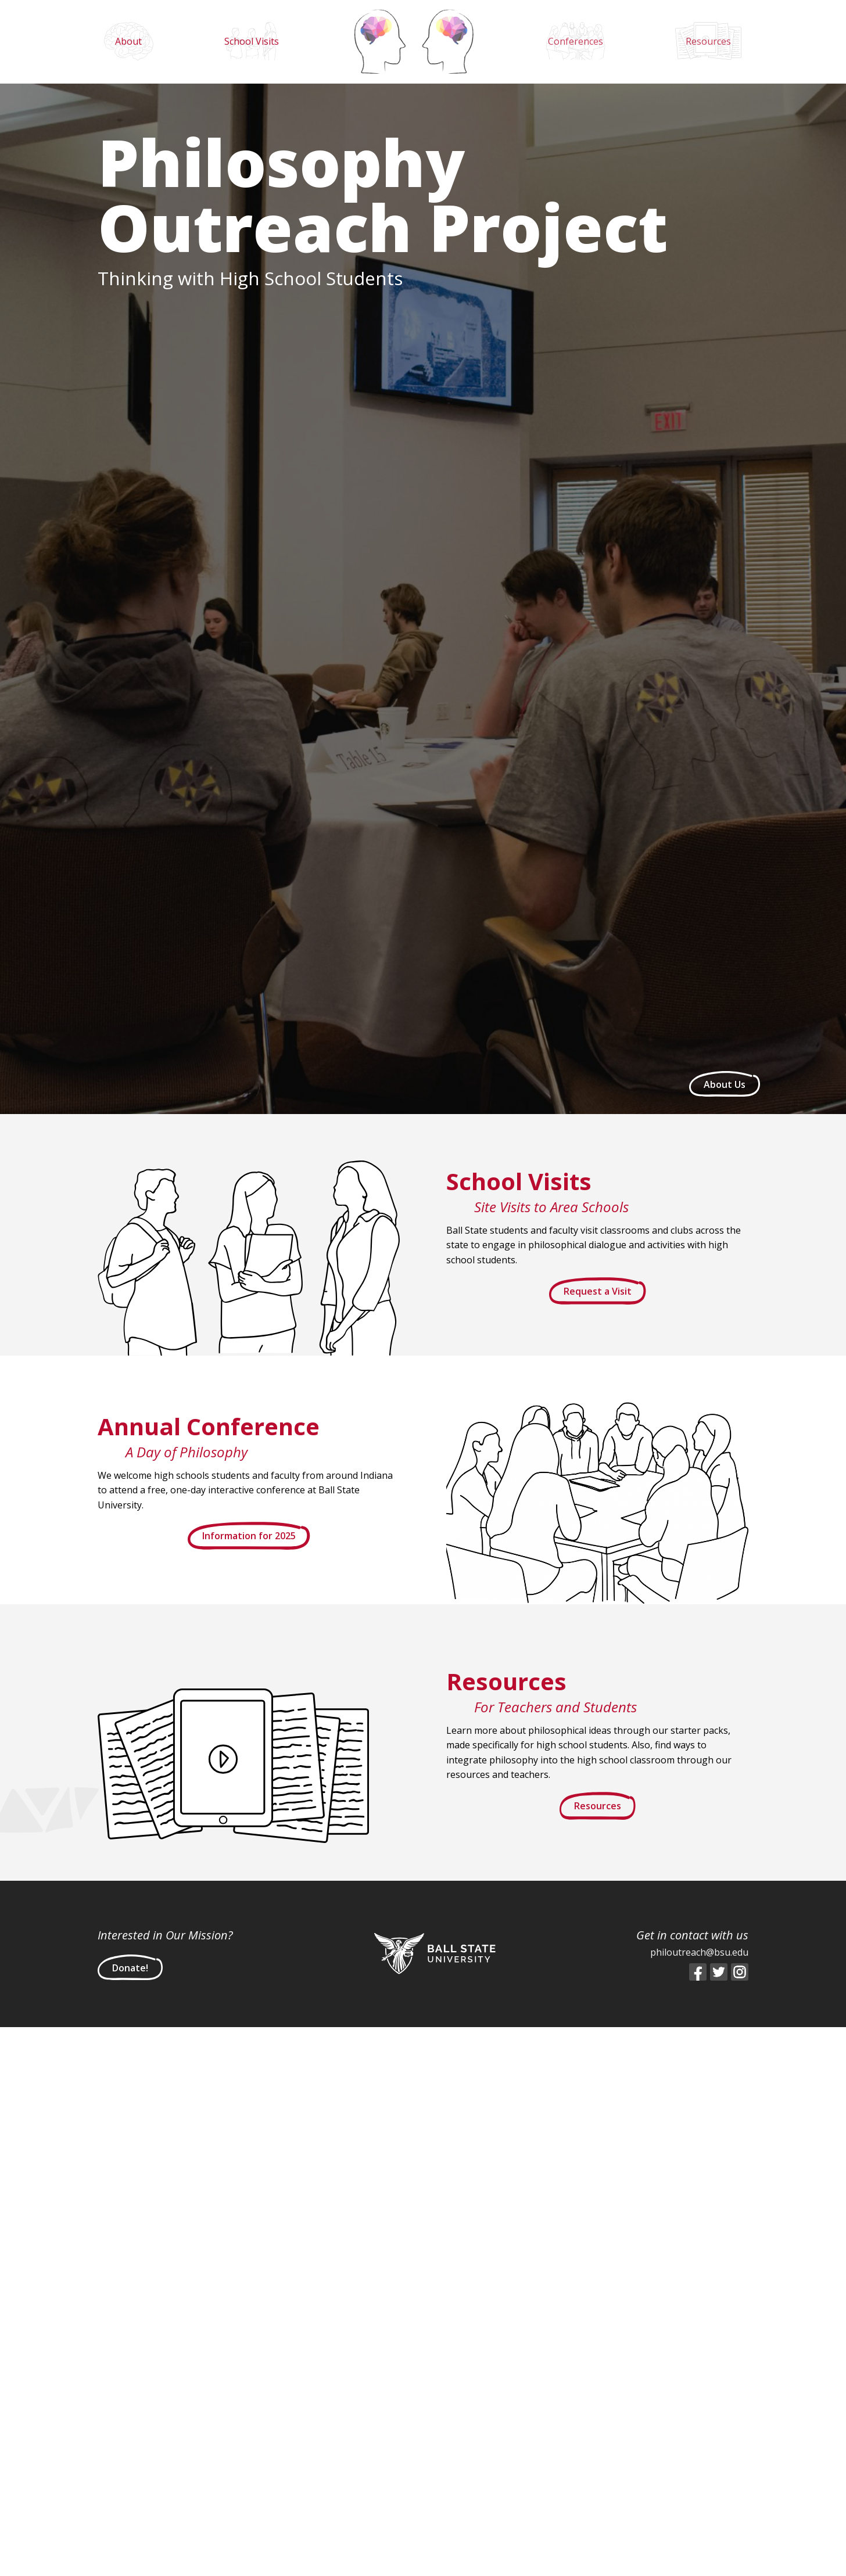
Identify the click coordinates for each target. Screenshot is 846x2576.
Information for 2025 (249, 1535)
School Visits (251, 41)
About (128, 41)
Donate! (130, 1967)
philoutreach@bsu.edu (699, 1952)
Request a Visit (598, 1291)
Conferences (575, 41)
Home (413, 41)
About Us (724, 1084)
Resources (708, 41)
